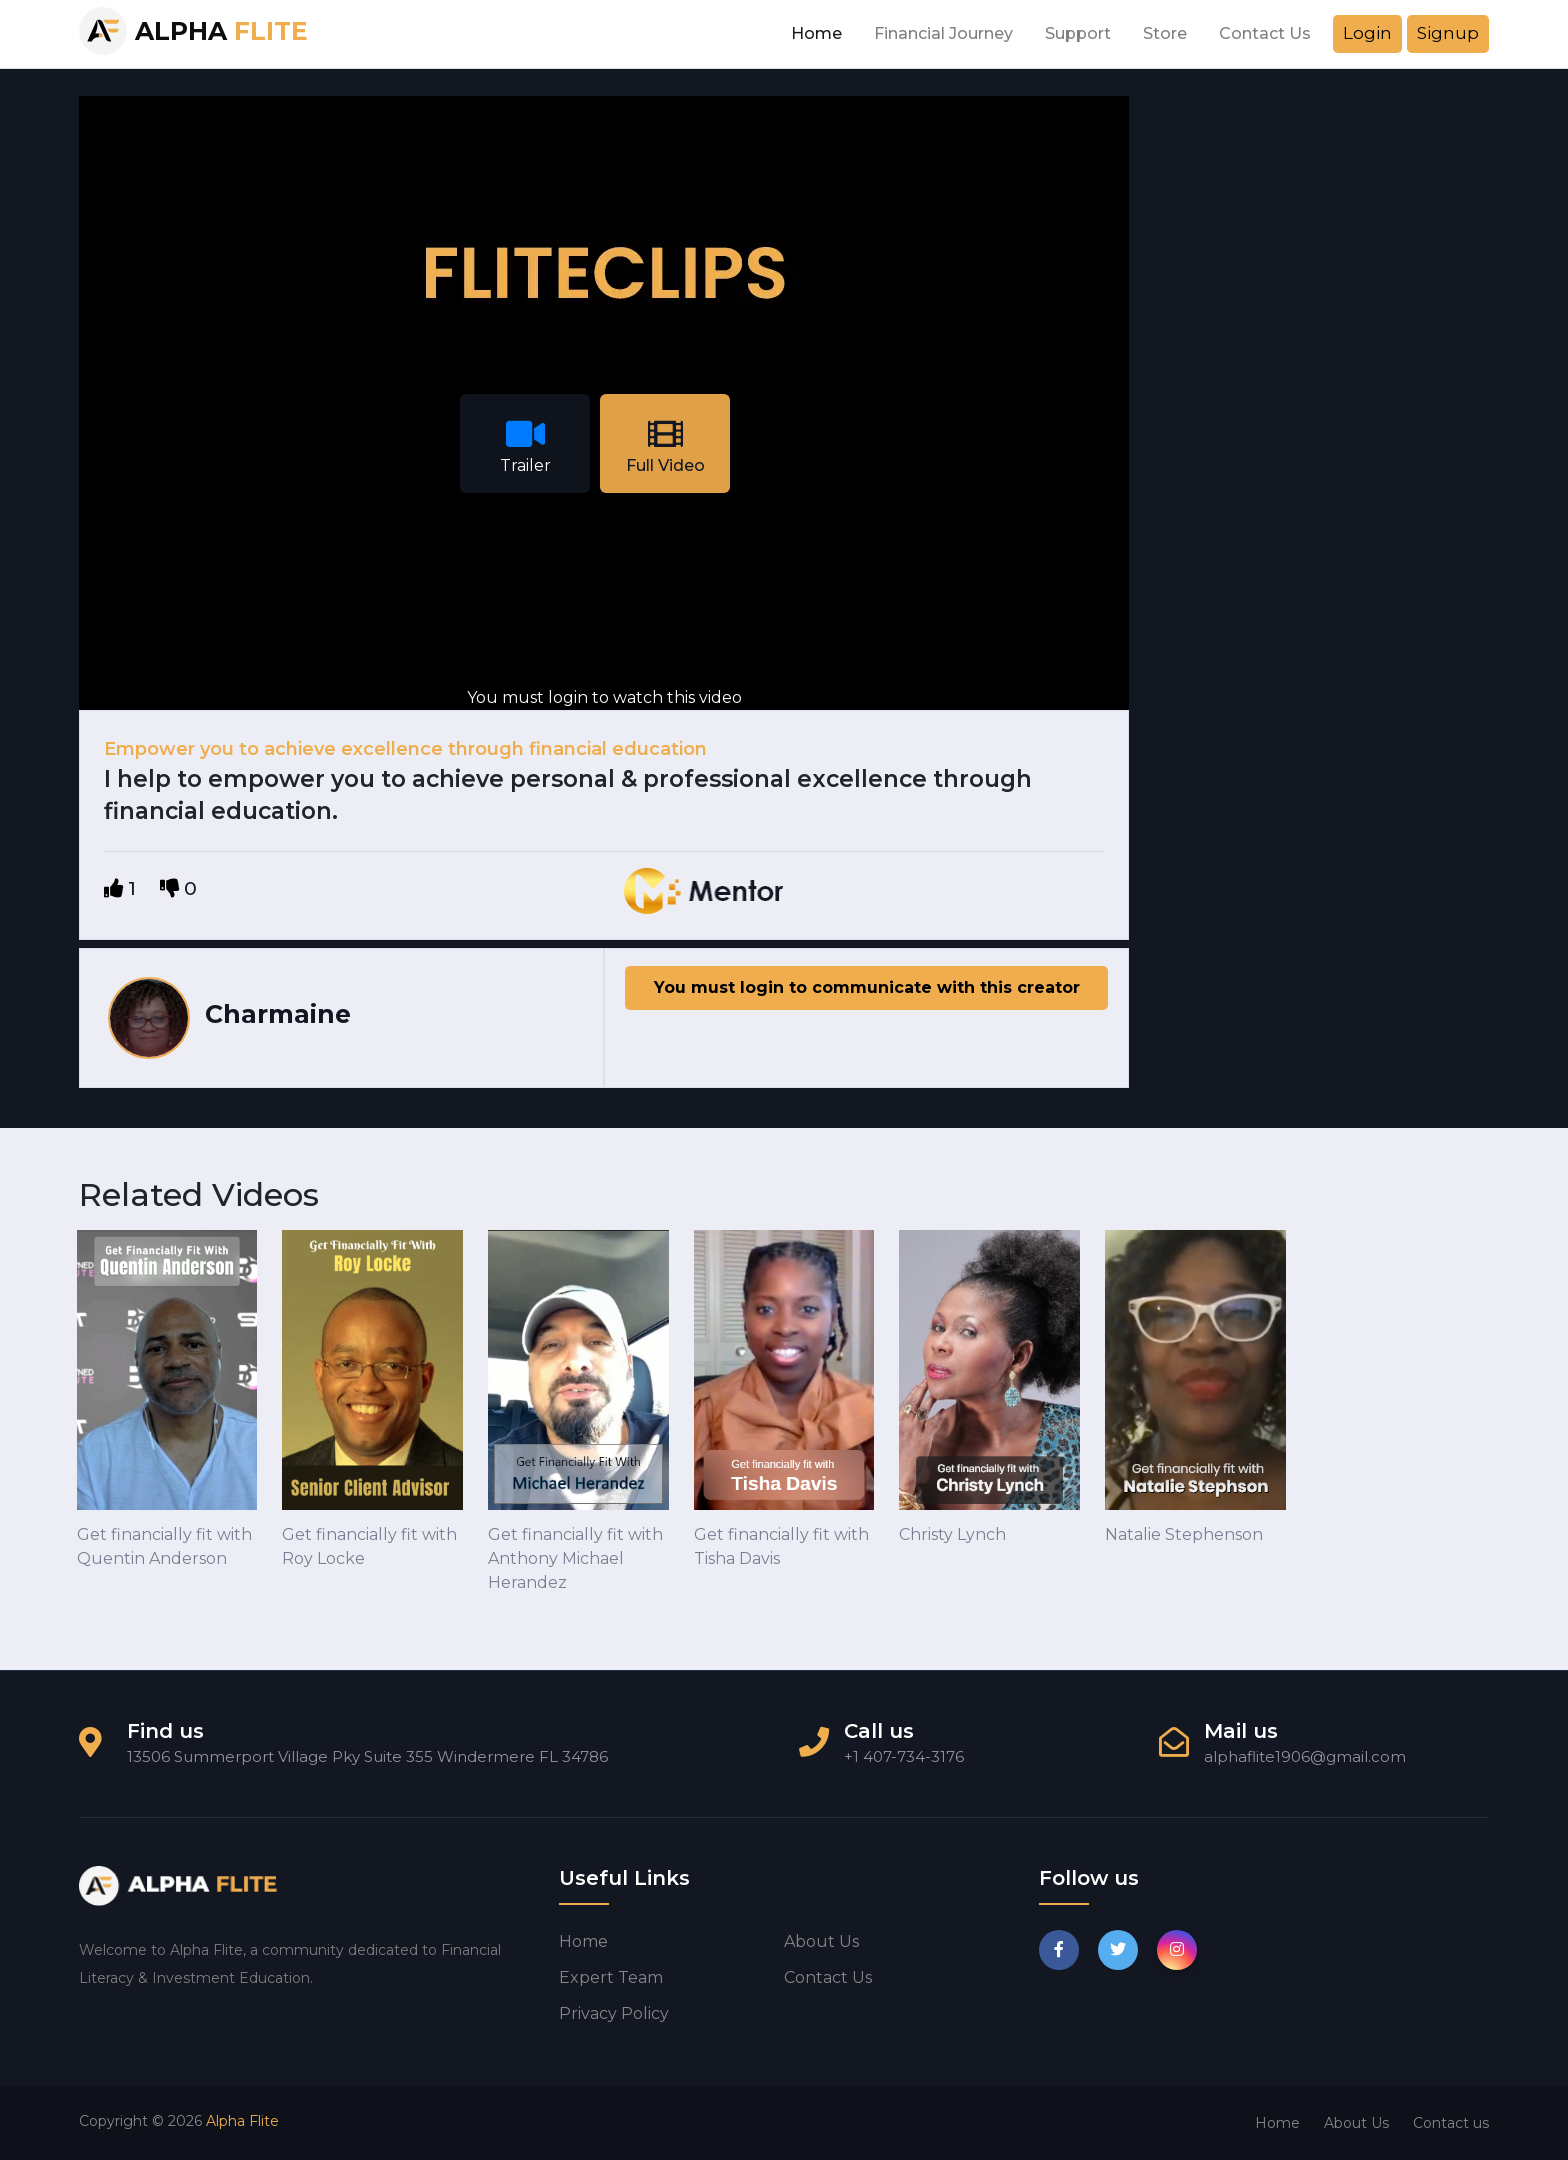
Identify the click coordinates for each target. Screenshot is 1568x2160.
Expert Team (611, 1977)
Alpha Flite (242, 2121)
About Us (1356, 2123)
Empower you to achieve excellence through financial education (405, 749)
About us (821, 1941)
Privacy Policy (614, 2013)
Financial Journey (943, 33)
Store (1165, 33)
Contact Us (1265, 33)
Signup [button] (1448, 33)
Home (816, 33)
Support (1078, 33)
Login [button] (1367, 33)
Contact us (828, 1977)
